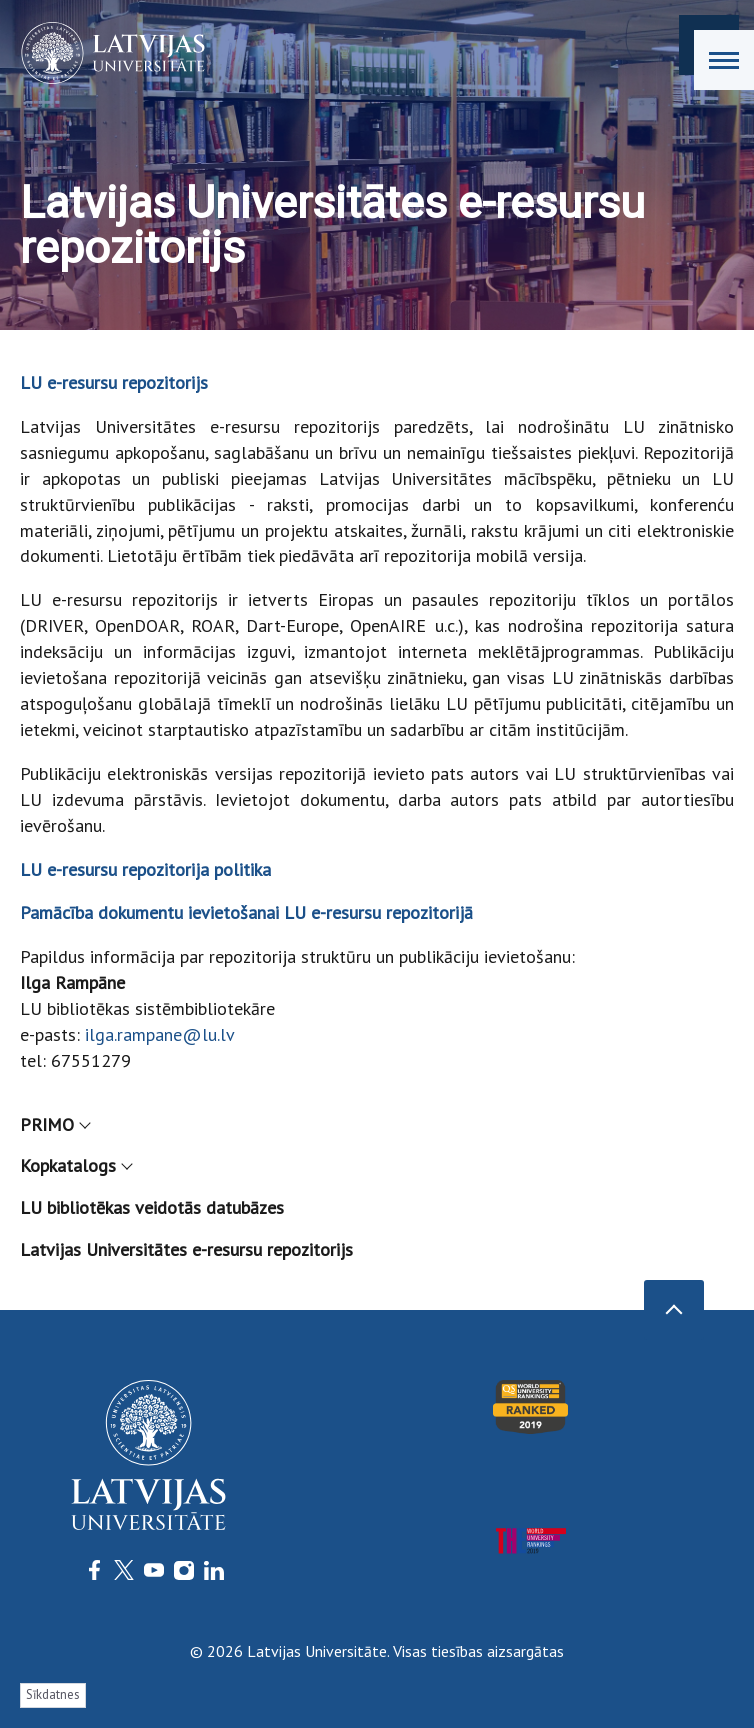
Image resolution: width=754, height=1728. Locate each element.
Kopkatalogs (75, 1165)
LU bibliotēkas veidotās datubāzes (152, 1207)
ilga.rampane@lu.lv (160, 1034)
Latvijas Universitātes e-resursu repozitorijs (186, 1249)
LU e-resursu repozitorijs (114, 382)
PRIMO (54, 1124)
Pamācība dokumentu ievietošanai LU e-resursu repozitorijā (246, 912)
